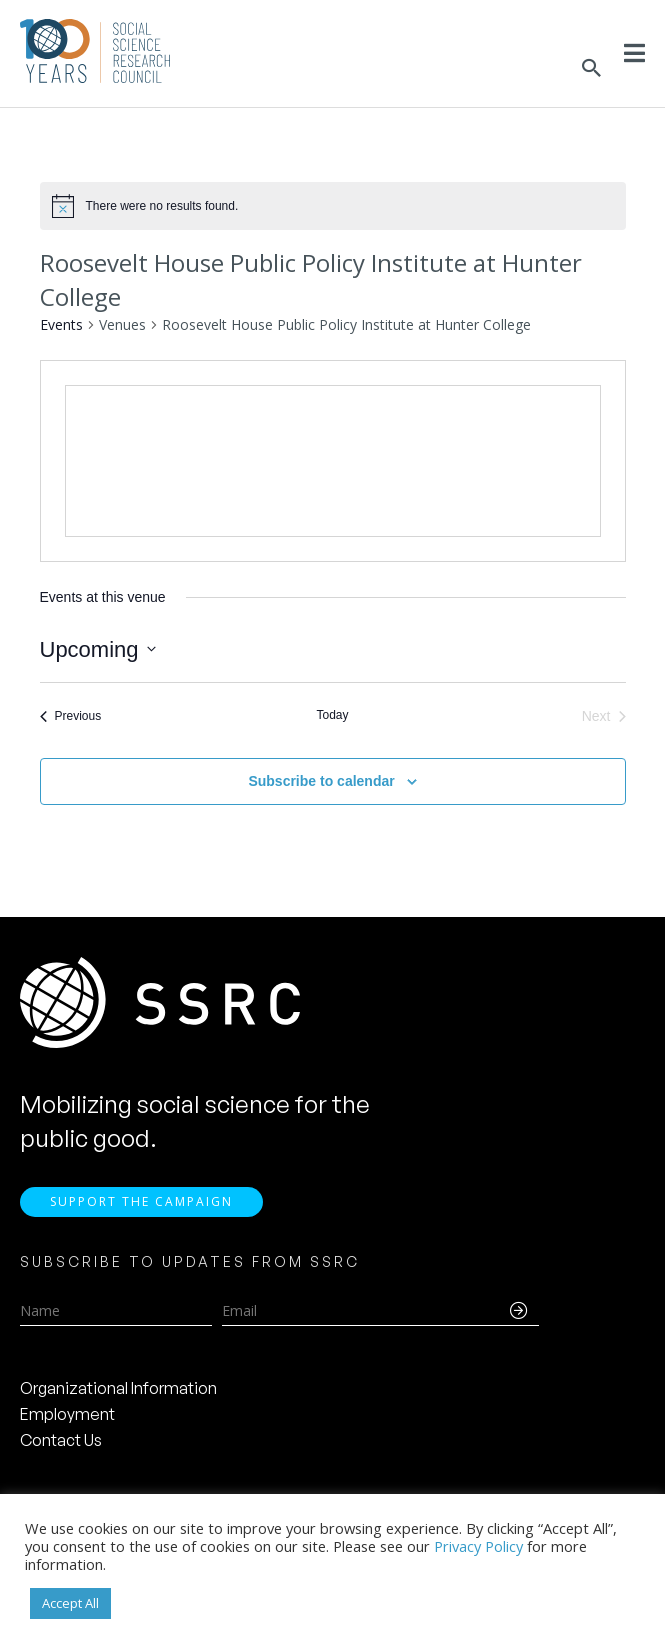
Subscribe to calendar (321, 781)
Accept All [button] (70, 1603)
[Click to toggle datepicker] (98, 649)
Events (61, 324)
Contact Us (61, 1440)
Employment (67, 1414)
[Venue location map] (333, 461)
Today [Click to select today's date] (332, 715)
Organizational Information (118, 1388)
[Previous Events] (71, 716)
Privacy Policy (478, 1546)
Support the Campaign (141, 1201)
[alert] (162, 206)
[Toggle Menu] (634, 53)
